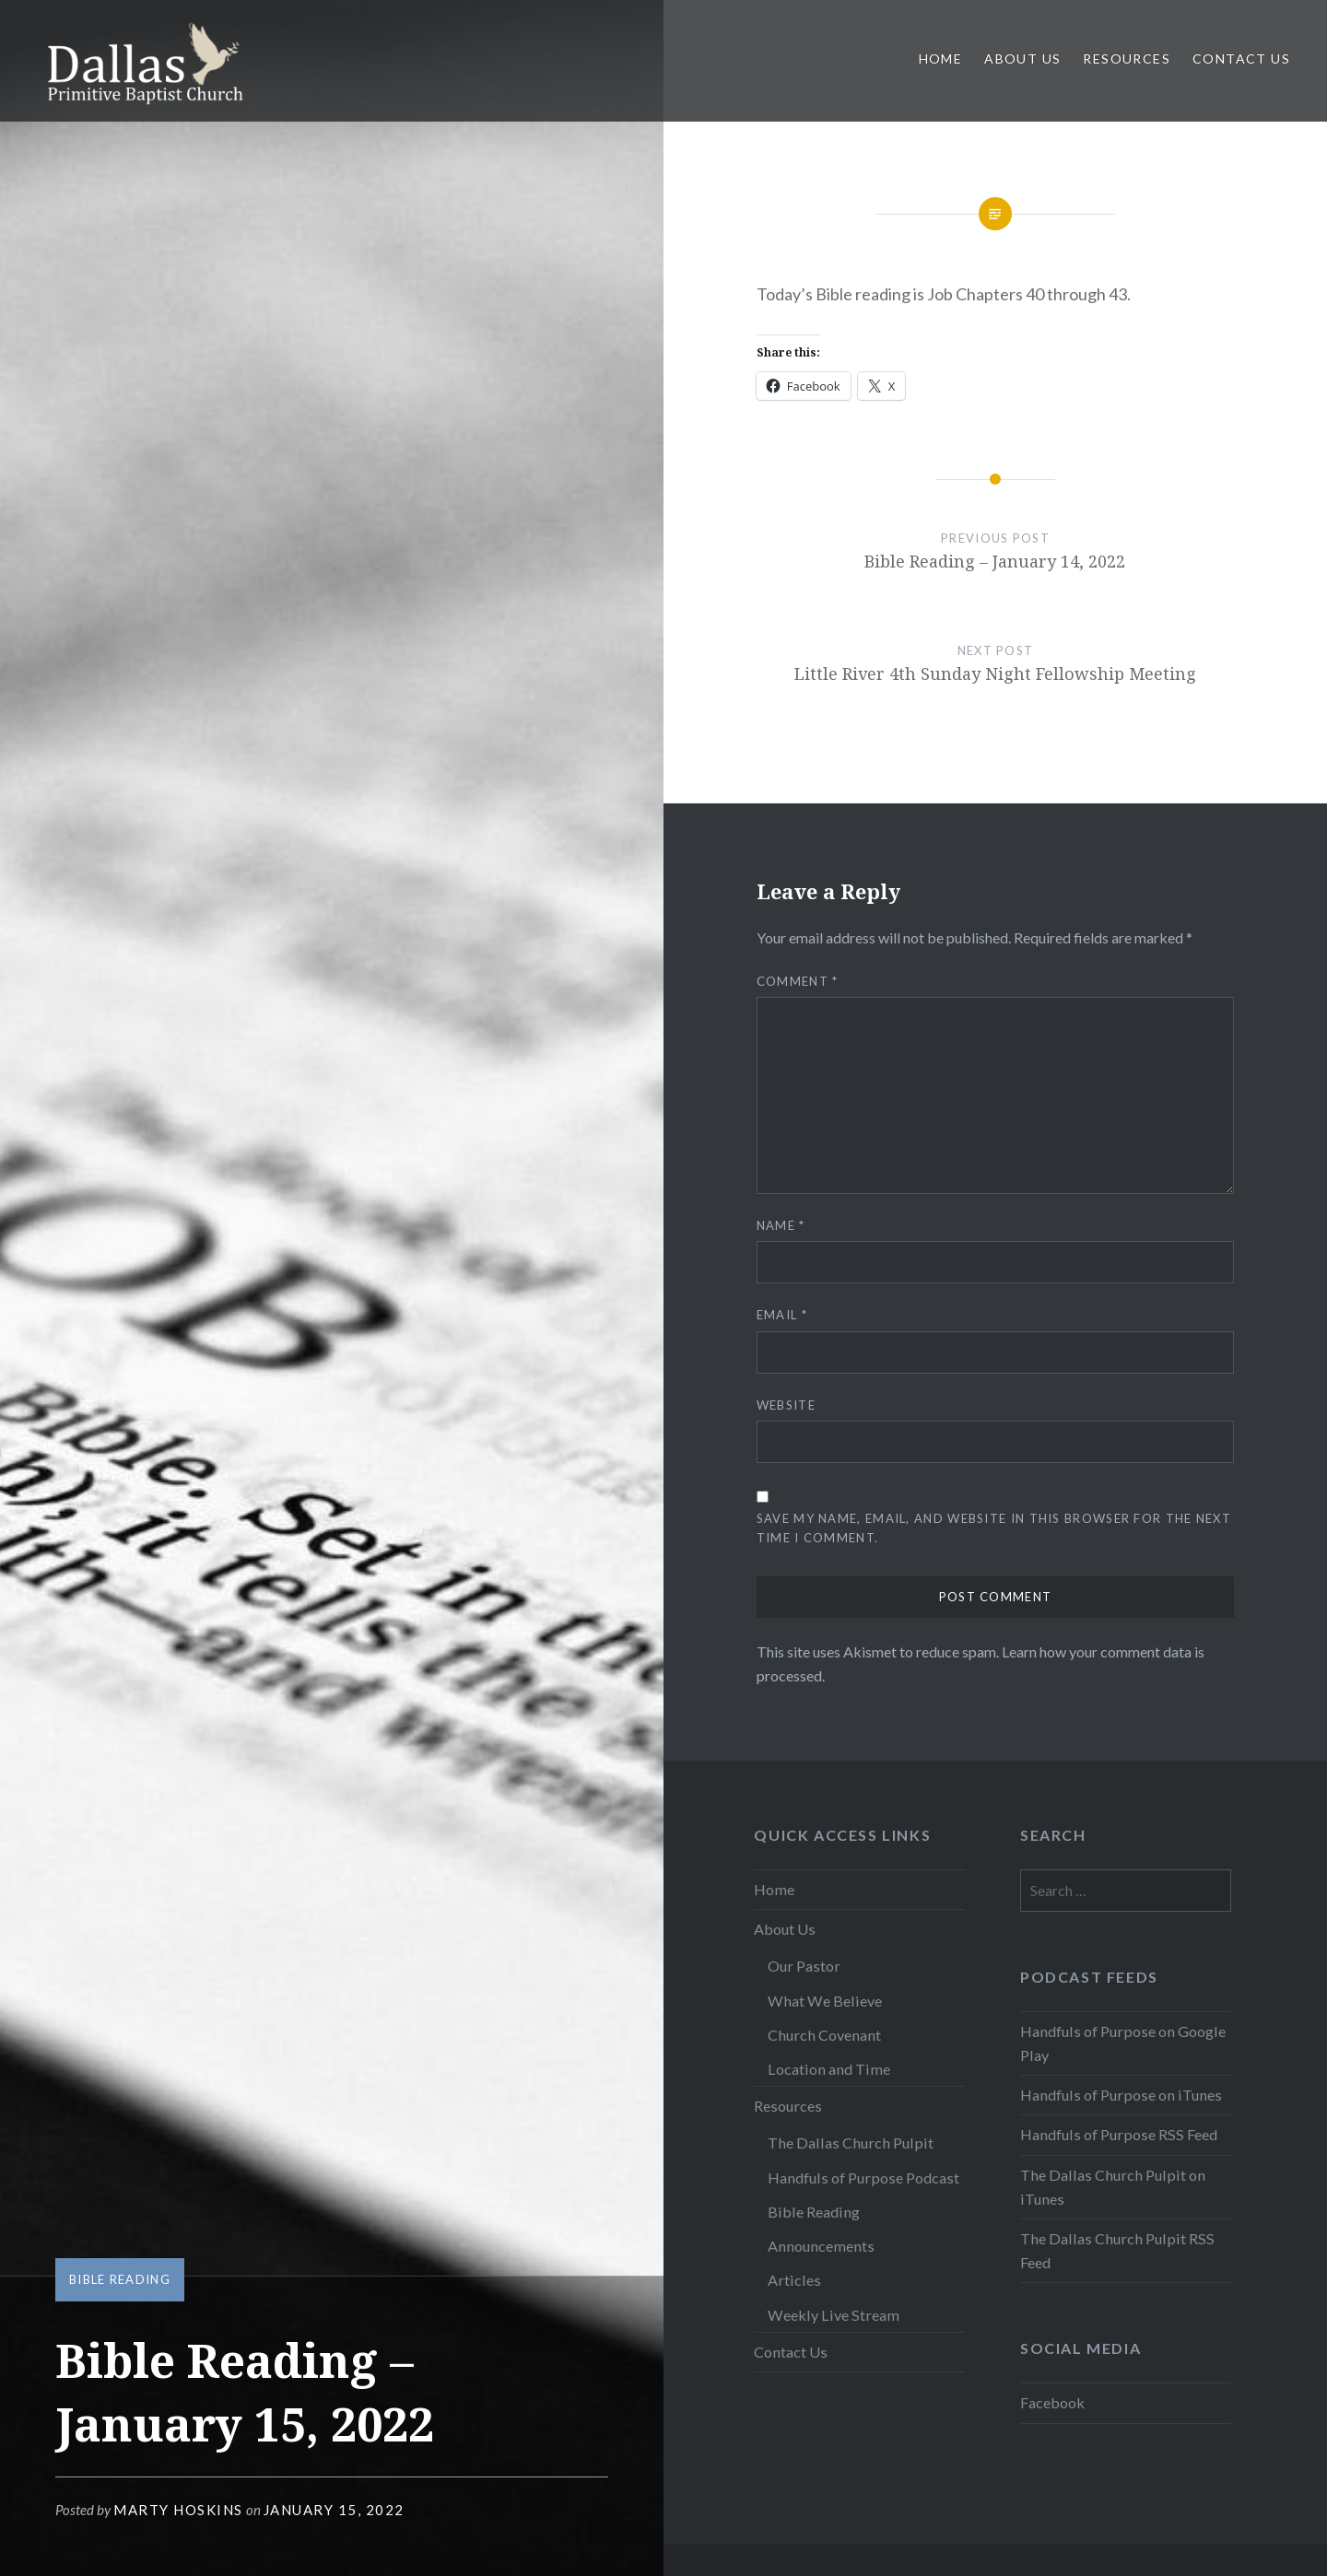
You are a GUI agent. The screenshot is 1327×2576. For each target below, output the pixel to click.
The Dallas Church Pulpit (851, 2142)
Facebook (1052, 2402)
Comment (798, 981)
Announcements (821, 2245)
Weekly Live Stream (833, 2315)
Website (786, 1405)
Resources (1126, 58)
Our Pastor (804, 1965)
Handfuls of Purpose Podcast (863, 2177)
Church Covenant (824, 2034)
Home (941, 58)
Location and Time (829, 2069)
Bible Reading (119, 2279)
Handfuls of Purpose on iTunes (1121, 2094)
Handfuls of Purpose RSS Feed (1118, 2134)
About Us (1022, 58)
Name (781, 1225)
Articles (794, 2280)
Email (782, 1314)
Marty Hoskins (178, 2509)
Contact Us (1241, 58)
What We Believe (825, 2000)
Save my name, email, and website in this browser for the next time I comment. (994, 1528)
